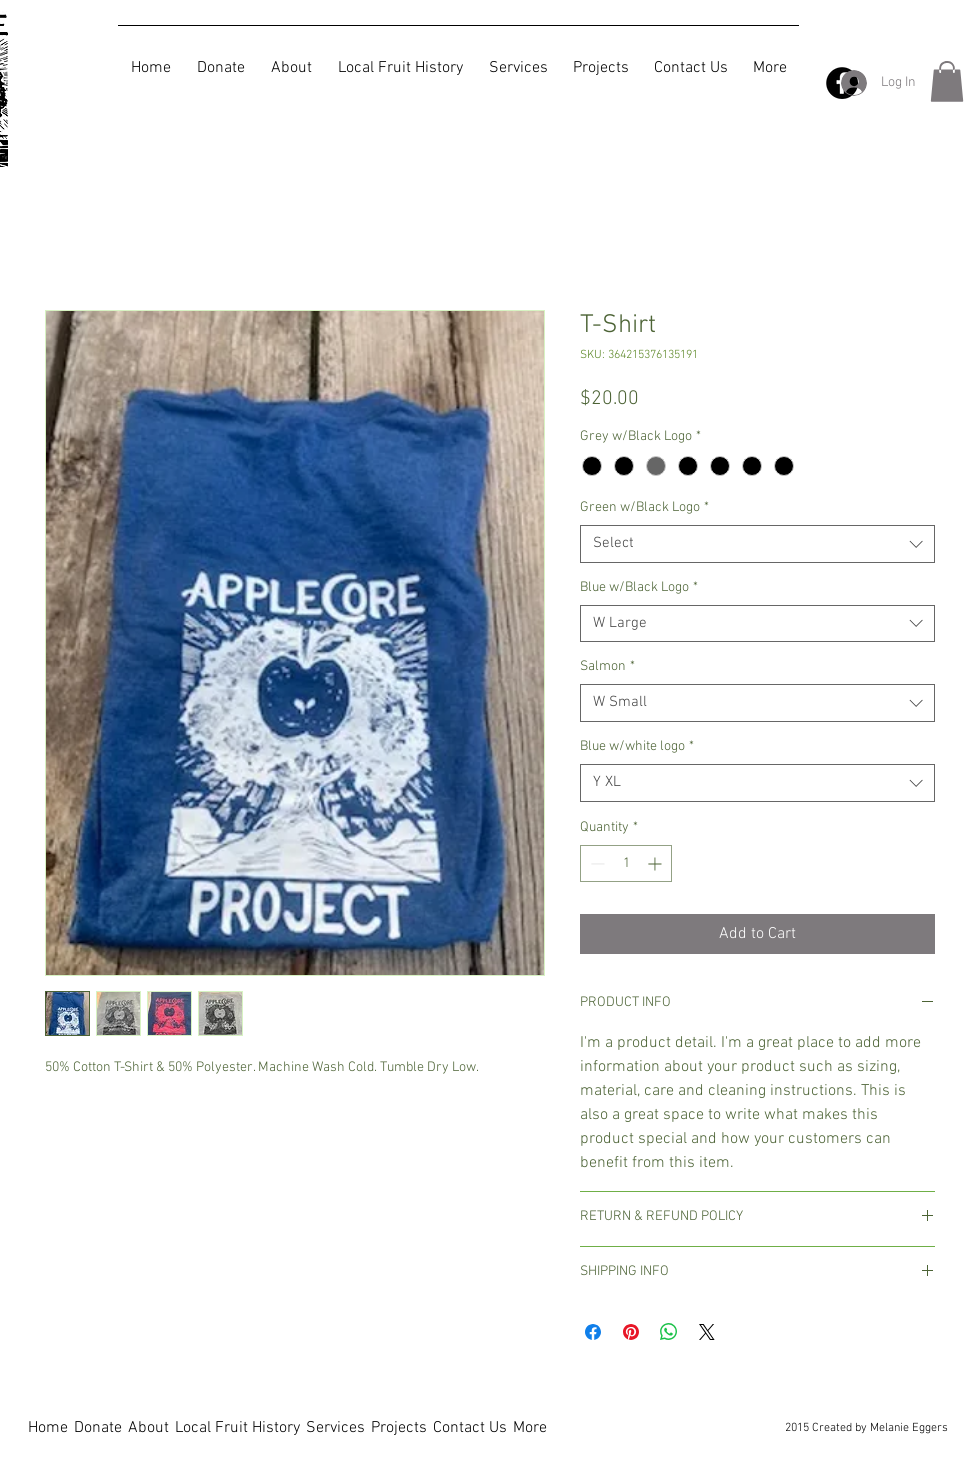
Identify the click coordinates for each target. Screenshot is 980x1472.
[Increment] (656, 863)
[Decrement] (595, 863)
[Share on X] (707, 1332)
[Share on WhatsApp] (669, 1332)
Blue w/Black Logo (639, 587)
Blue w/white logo (637, 746)
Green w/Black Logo (644, 507)
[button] (947, 81)
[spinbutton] (626, 863)
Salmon (607, 666)
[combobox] (757, 544)
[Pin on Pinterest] (631, 1332)
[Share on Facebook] (593, 1332)
